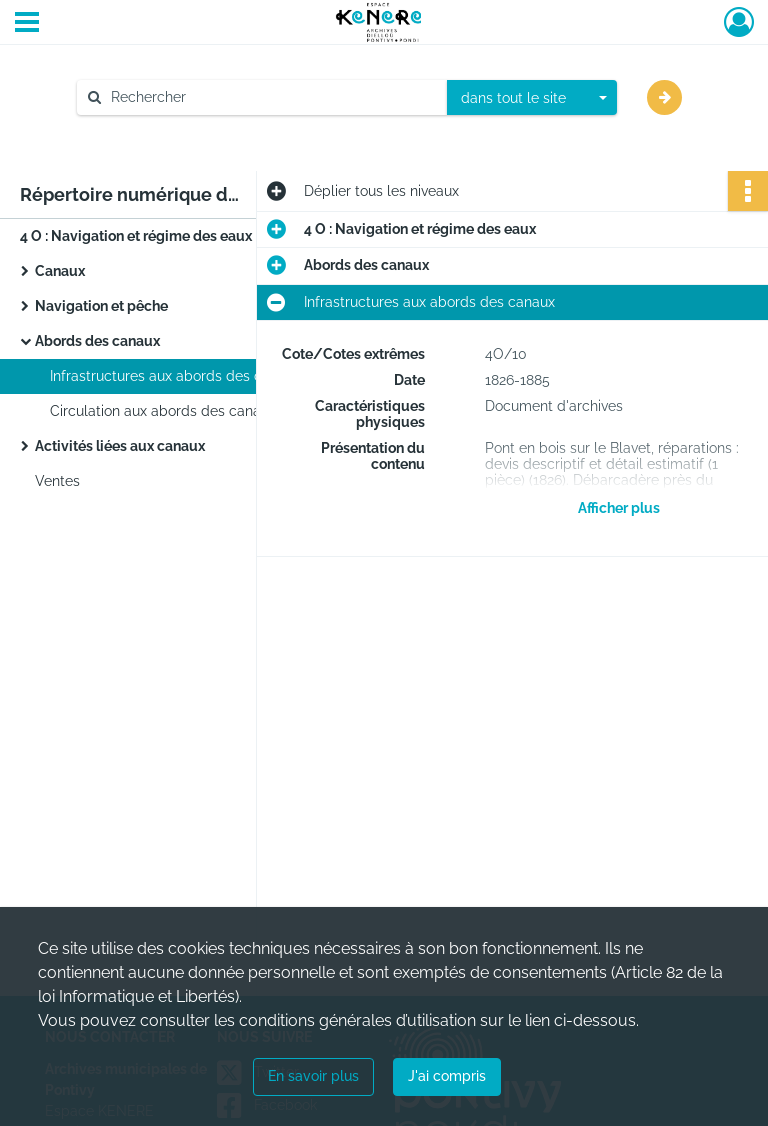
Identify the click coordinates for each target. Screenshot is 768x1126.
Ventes (57, 481)
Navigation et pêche (101, 306)
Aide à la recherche (153, 131)
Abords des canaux (97, 341)
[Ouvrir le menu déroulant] (27, 24)
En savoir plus (313, 1076)
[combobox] (532, 98)
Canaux (60, 271)
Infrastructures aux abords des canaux (175, 376)
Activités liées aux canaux (120, 446)
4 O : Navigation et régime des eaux (136, 236)
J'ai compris (447, 1076)
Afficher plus (619, 508)
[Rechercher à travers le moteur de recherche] (272, 97)
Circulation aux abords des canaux (163, 411)
